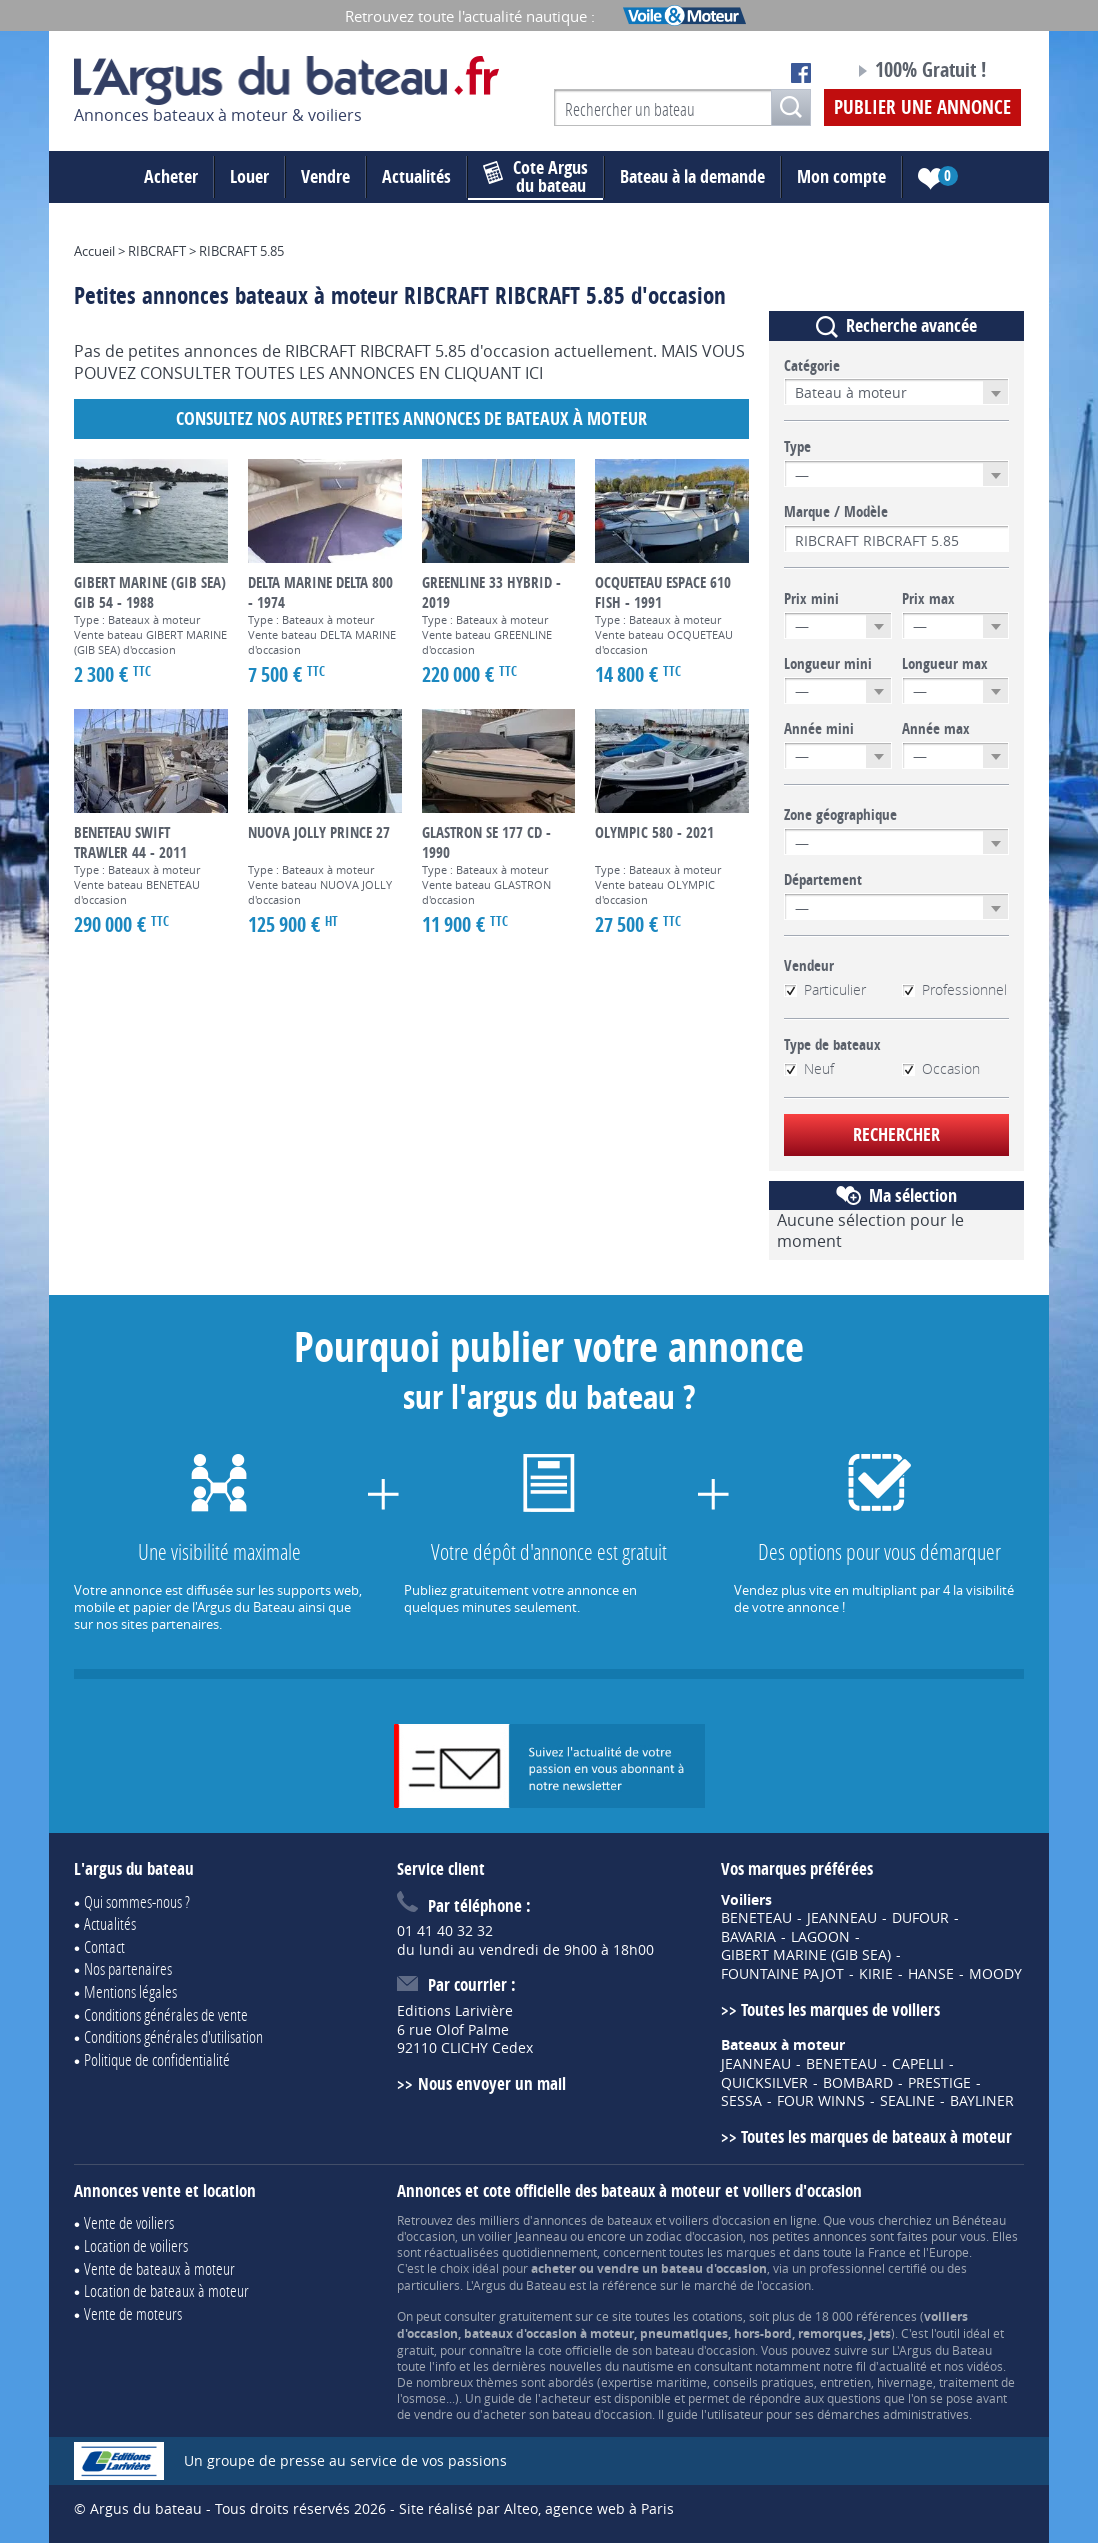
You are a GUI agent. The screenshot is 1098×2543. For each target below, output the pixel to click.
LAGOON (820, 1937)
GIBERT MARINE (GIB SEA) (806, 1955)
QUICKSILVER (764, 2083)
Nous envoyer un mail (492, 2083)
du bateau (535, 177)
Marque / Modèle (836, 512)
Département (823, 880)
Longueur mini (828, 664)
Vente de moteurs (133, 2313)
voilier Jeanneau (522, 2236)
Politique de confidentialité (157, 2059)
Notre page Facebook (801, 73)
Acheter (171, 176)
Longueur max (945, 664)
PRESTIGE (939, 2083)
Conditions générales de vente (166, 2014)
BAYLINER (982, 2101)
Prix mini (811, 599)
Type (797, 447)
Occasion (941, 1069)
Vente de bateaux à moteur (159, 2268)
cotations (717, 2316)
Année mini (819, 729)
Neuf (809, 1069)
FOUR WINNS (821, 2101)
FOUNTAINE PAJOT (782, 1974)
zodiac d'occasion (694, 2236)
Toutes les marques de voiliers (840, 2009)
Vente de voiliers (129, 2222)
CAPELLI (918, 2064)
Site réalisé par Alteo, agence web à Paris (536, 2508)
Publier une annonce (922, 107)
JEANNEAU (842, 1918)
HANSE (931, 1974)
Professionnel (954, 990)
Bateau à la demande (692, 176)
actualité (903, 2366)
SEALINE (907, 2101)
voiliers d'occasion (719, 2220)
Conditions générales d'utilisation (173, 2036)
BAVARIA (748, 1937)
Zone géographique (840, 815)
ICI (534, 373)
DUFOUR (920, 1918)
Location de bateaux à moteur (166, 2290)
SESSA (741, 2101)
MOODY (995, 1974)
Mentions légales (130, 1991)
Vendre (325, 176)
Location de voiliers (136, 2245)
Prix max (928, 599)
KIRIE (876, 1974)
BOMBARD (858, 2083)
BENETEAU (756, 1918)
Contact (104, 1946)
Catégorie (812, 366)
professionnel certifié (868, 2268)
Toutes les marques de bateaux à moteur (876, 2136)
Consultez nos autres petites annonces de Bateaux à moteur (411, 418)
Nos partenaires (128, 1968)
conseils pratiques (763, 2382)
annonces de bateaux (592, 2220)
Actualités (416, 176)
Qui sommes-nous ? (137, 1901)
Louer (249, 176)
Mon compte (841, 176)
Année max (936, 729)
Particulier (825, 990)
